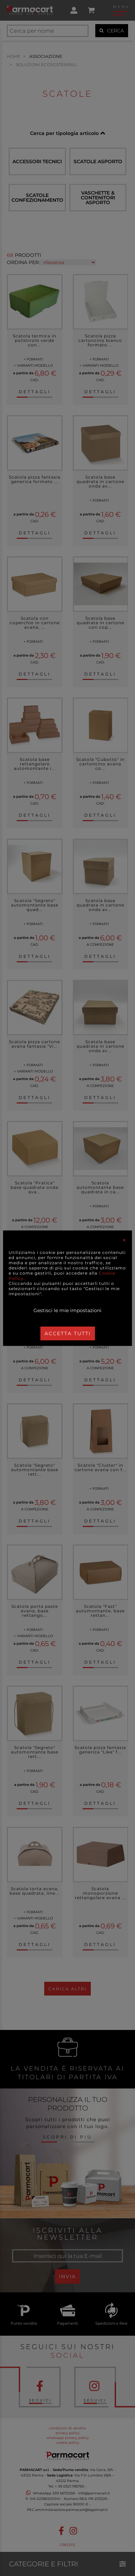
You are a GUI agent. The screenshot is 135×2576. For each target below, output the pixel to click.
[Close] (124, 1240)
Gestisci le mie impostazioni (67, 1310)
